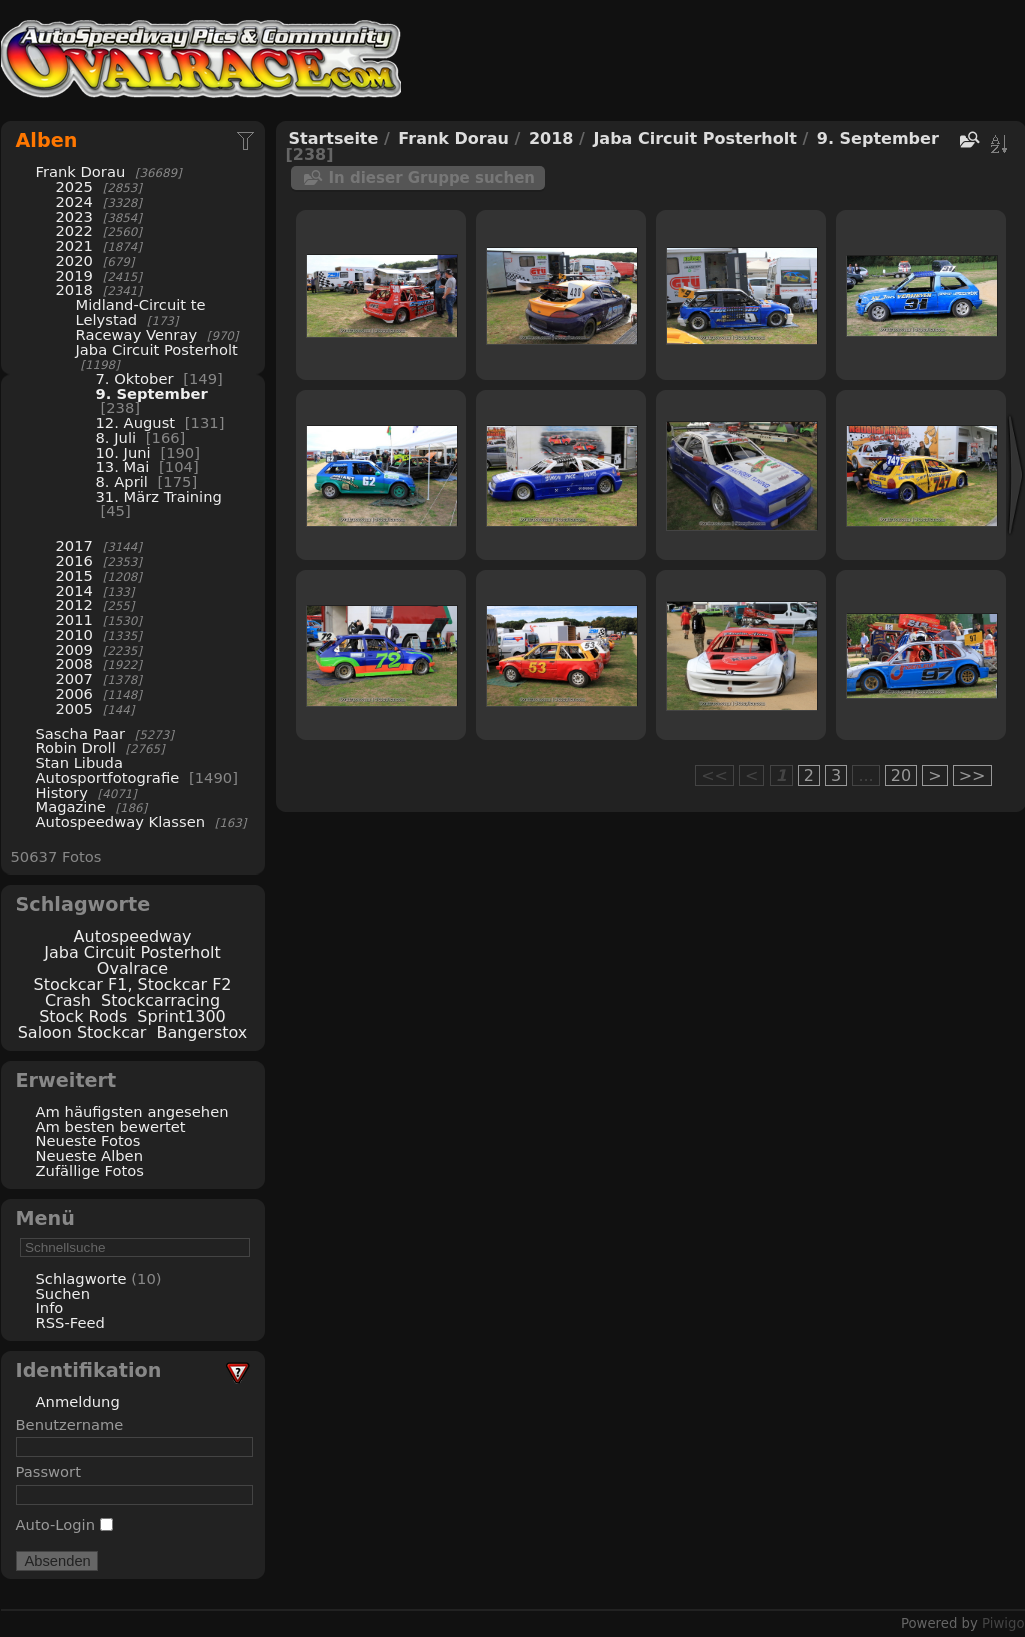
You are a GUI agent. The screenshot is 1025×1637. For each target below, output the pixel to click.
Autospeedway (133, 936)
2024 (74, 201)
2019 (74, 275)
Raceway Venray (137, 334)
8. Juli (116, 437)
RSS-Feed (70, 1322)
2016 (74, 560)
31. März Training (159, 496)
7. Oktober (135, 378)
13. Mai (123, 466)
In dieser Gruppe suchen (432, 178)
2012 (74, 604)
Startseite (334, 138)
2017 (74, 545)
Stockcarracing (160, 1000)
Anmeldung (78, 1401)
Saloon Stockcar (82, 1032)
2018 (74, 289)
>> (972, 775)
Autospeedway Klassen (121, 821)
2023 (74, 216)
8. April (122, 481)
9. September (152, 393)
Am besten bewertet (111, 1126)
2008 (74, 663)
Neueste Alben (90, 1155)
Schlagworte (81, 1278)
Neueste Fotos (88, 1140)
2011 (74, 619)
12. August (136, 422)
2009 (74, 649)
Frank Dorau (81, 171)
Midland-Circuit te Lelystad (141, 312)
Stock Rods (83, 1016)
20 (901, 775)
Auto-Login (64, 1524)
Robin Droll (76, 747)
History (62, 792)
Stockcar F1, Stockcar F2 (132, 984)
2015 (74, 575)
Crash (68, 1000)
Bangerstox (201, 1032)
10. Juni (123, 452)
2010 (74, 634)
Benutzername (70, 1424)
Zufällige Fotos (90, 1170)
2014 (74, 590)
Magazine (71, 806)
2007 (74, 678)
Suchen (63, 1293)
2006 (74, 693)
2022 (74, 230)
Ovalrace (132, 968)
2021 (74, 245)
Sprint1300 (181, 1016)
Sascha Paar (80, 733)
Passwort (48, 1471)
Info (50, 1307)
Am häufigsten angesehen (132, 1111)
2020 (74, 260)
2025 (74, 186)
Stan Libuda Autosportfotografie (110, 770)
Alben (47, 140)
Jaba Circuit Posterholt (157, 349)
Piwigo (1003, 1623)
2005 (74, 708)
